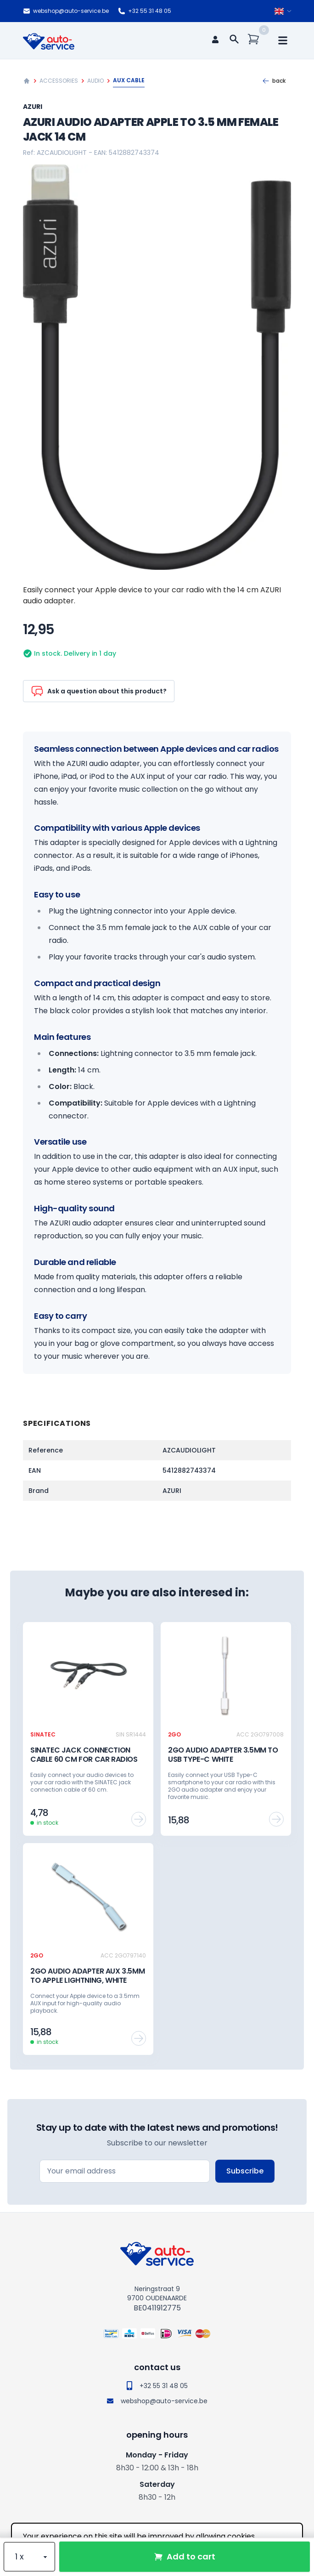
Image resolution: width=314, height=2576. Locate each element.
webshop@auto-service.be (66, 11)
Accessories (58, 81)
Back (274, 81)
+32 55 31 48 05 (144, 11)
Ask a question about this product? (99, 691)
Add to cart (184, 2556)
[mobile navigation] (283, 40)
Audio (95, 81)
